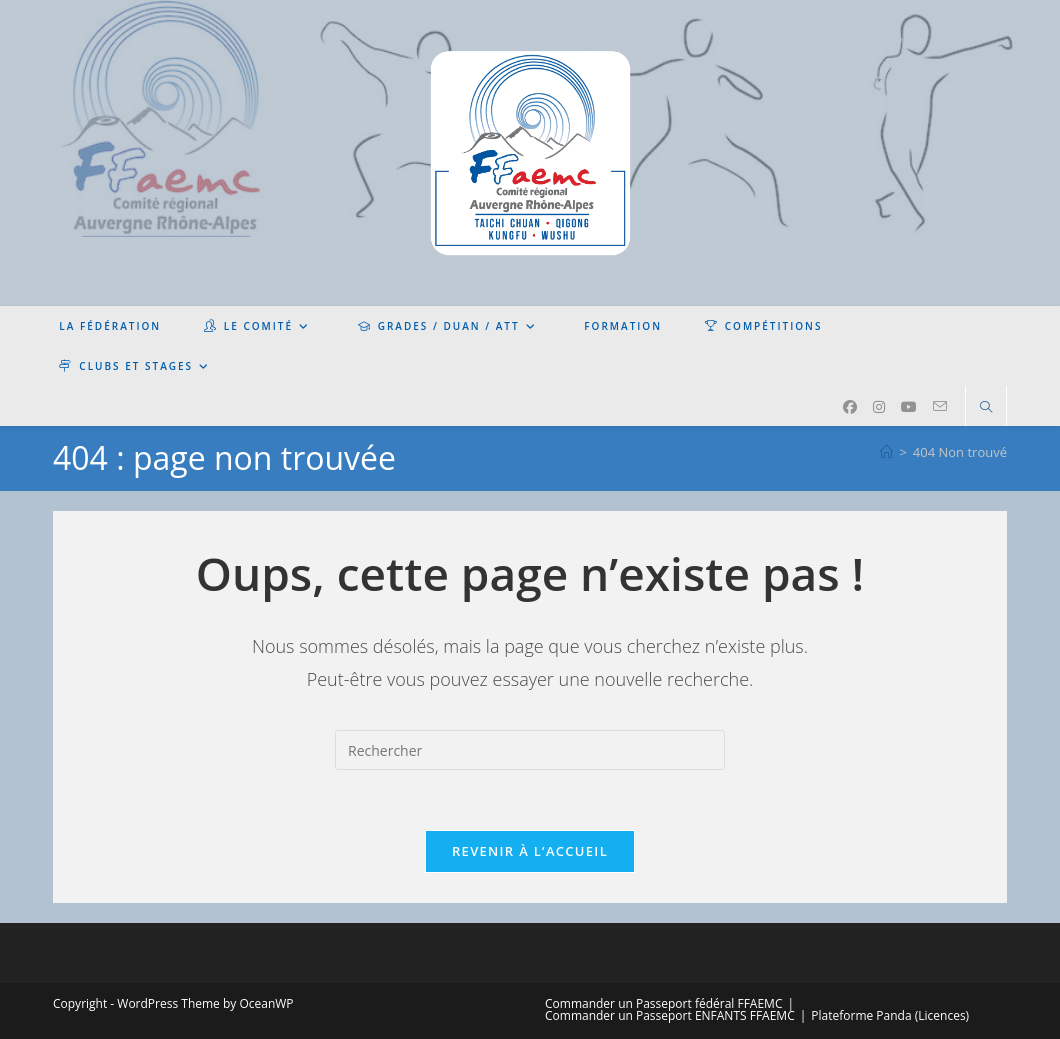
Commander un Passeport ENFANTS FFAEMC (670, 1015)
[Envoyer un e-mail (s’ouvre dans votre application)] (940, 406)
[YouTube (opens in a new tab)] (909, 407)
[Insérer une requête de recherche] (530, 750)
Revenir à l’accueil (530, 851)
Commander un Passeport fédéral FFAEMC (663, 1003)
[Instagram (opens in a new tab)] (879, 407)
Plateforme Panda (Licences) (890, 1015)
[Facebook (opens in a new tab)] (850, 407)
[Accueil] (886, 452)
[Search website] (986, 408)
